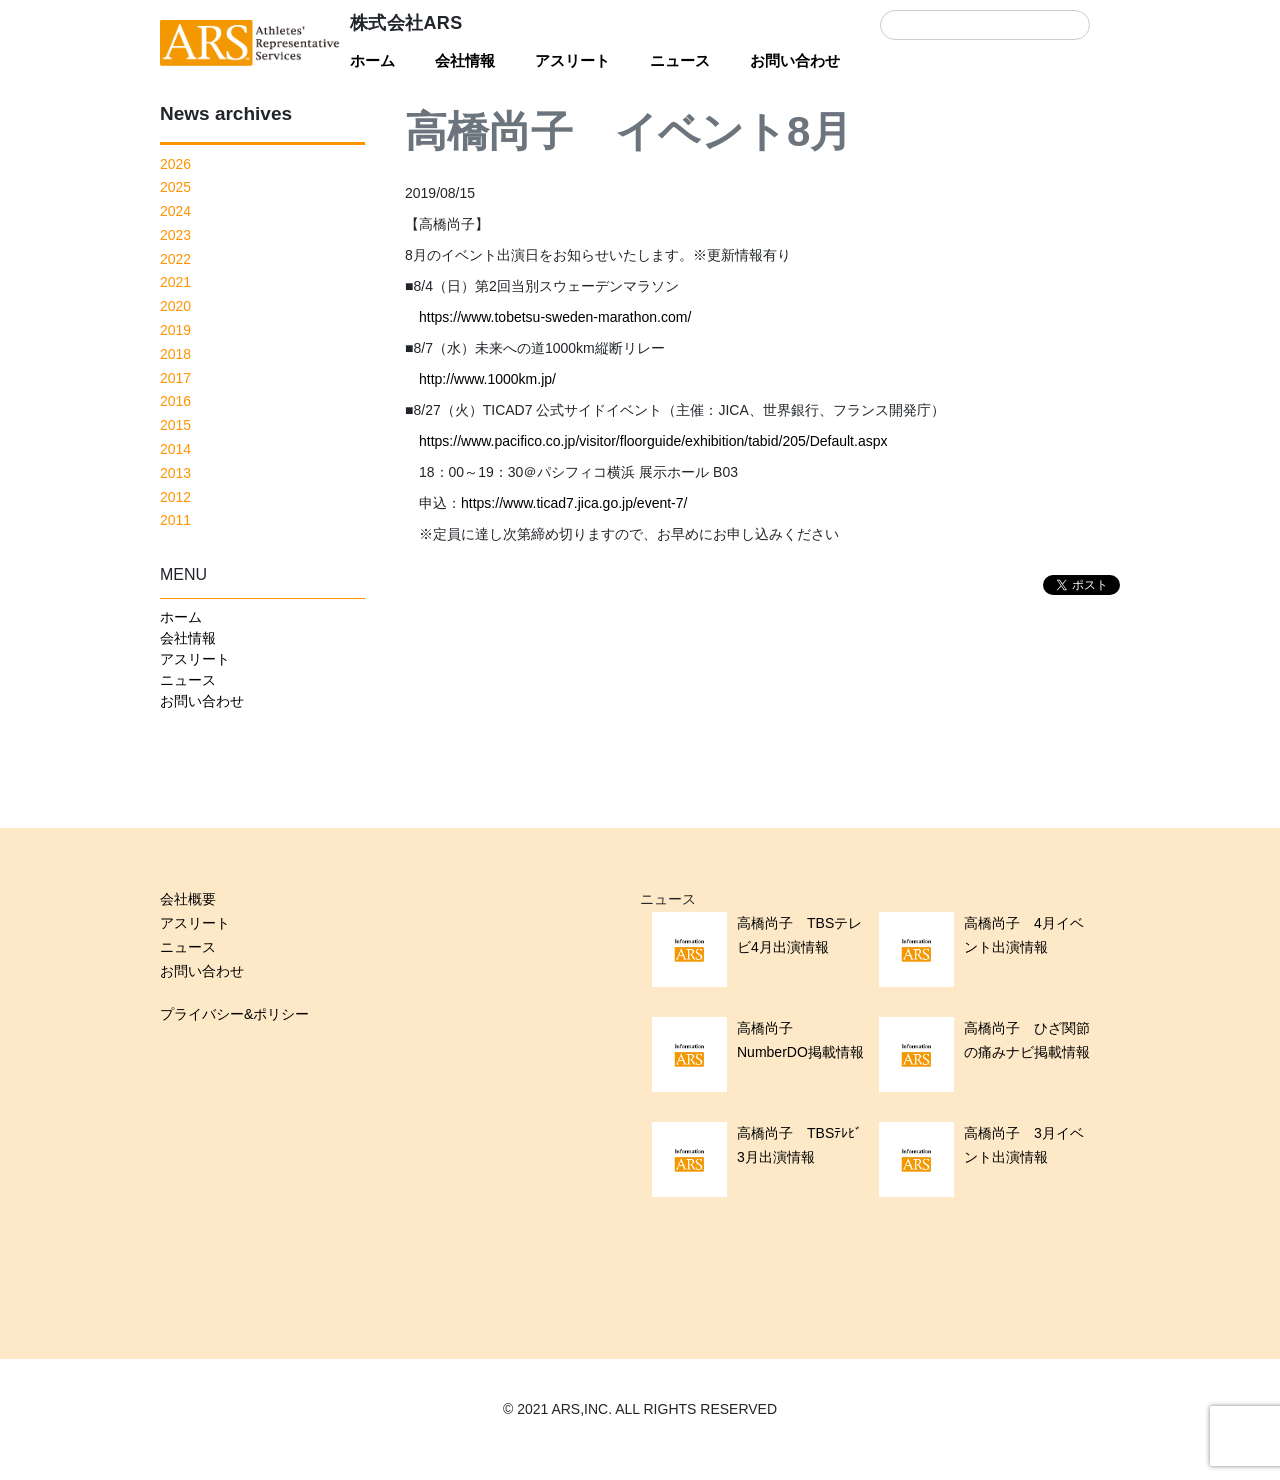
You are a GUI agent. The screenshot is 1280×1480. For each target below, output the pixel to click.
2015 (175, 425)
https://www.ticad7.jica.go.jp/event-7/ (574, 503)
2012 (175, 497)
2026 (175, 164)
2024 (175, 211)
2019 (175, 330)
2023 (175, 235)
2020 (175, 306)
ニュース (680, 60)
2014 (175, 449)
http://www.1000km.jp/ (487, 379)
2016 (175, 401)
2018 (175, 354)
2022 (175, 259)
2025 (175, 187)
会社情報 (465, 60)
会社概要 (188, 899)
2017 (175, 378)
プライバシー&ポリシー (234, 1014)
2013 (175, 473)
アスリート (572, 60)
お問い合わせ (795, 60)
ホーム (372, 60)
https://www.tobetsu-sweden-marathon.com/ (555, 317)
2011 (175, 520)
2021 (175, 282)
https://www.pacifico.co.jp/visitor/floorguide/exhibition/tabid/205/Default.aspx (653, 441)
